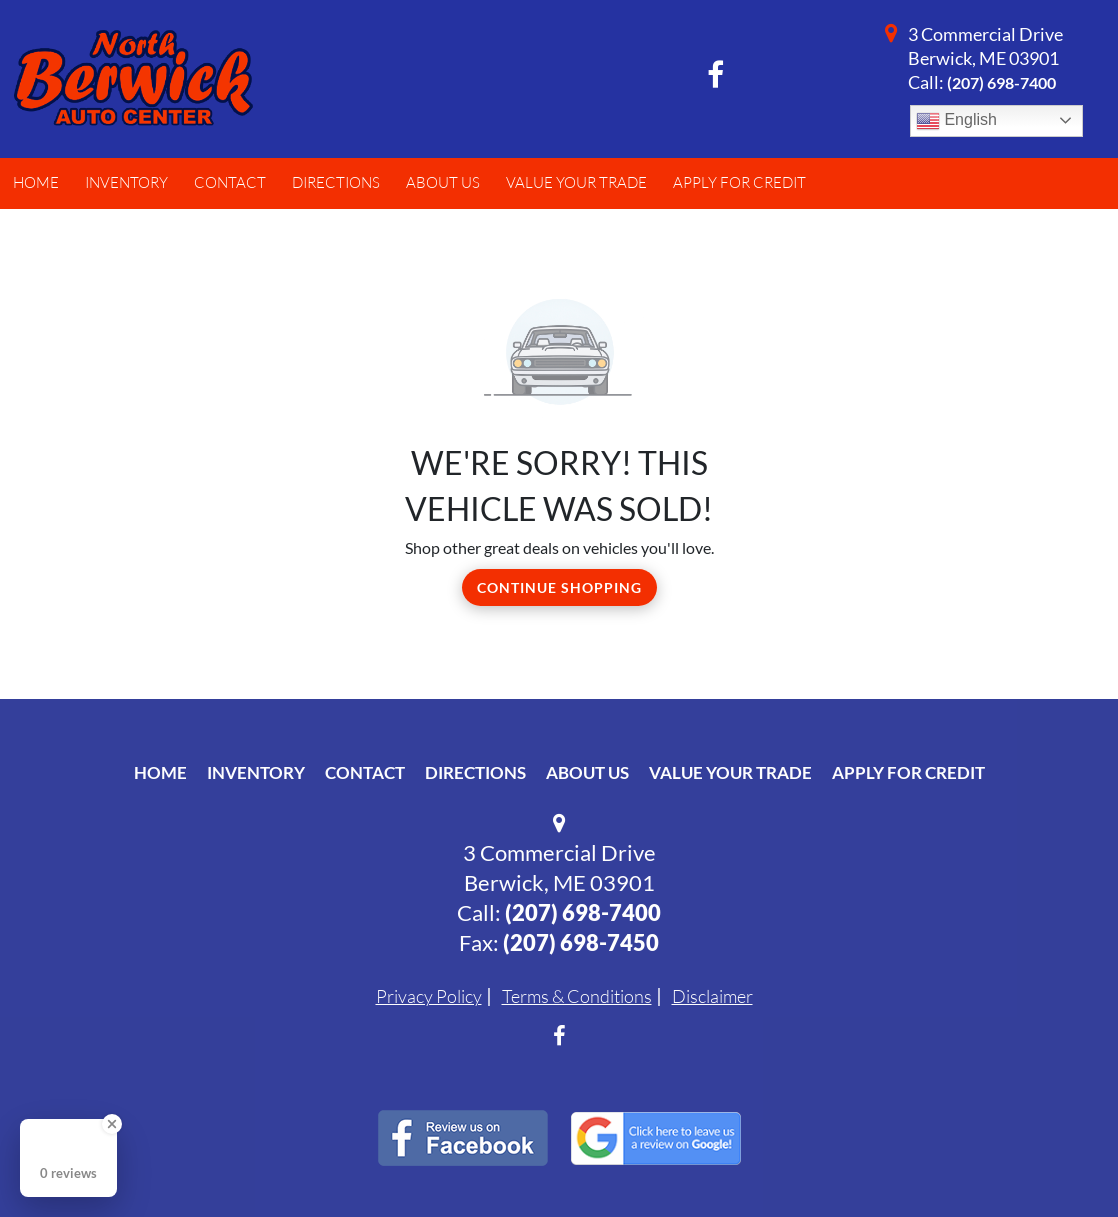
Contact (365, 772)
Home (160, 772)
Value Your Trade (730, 772)
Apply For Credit (908, 772)
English (956, 121)
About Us (587, 772)
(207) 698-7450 (581, 942)
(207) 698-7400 (1001, 82)
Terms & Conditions (577, 996)
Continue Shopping (559, 587)
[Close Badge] (112, 1124)
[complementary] (1058, 1157)
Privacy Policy (429, 996)
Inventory (256, 772)
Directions (475, 772)
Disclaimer (712, 996)
